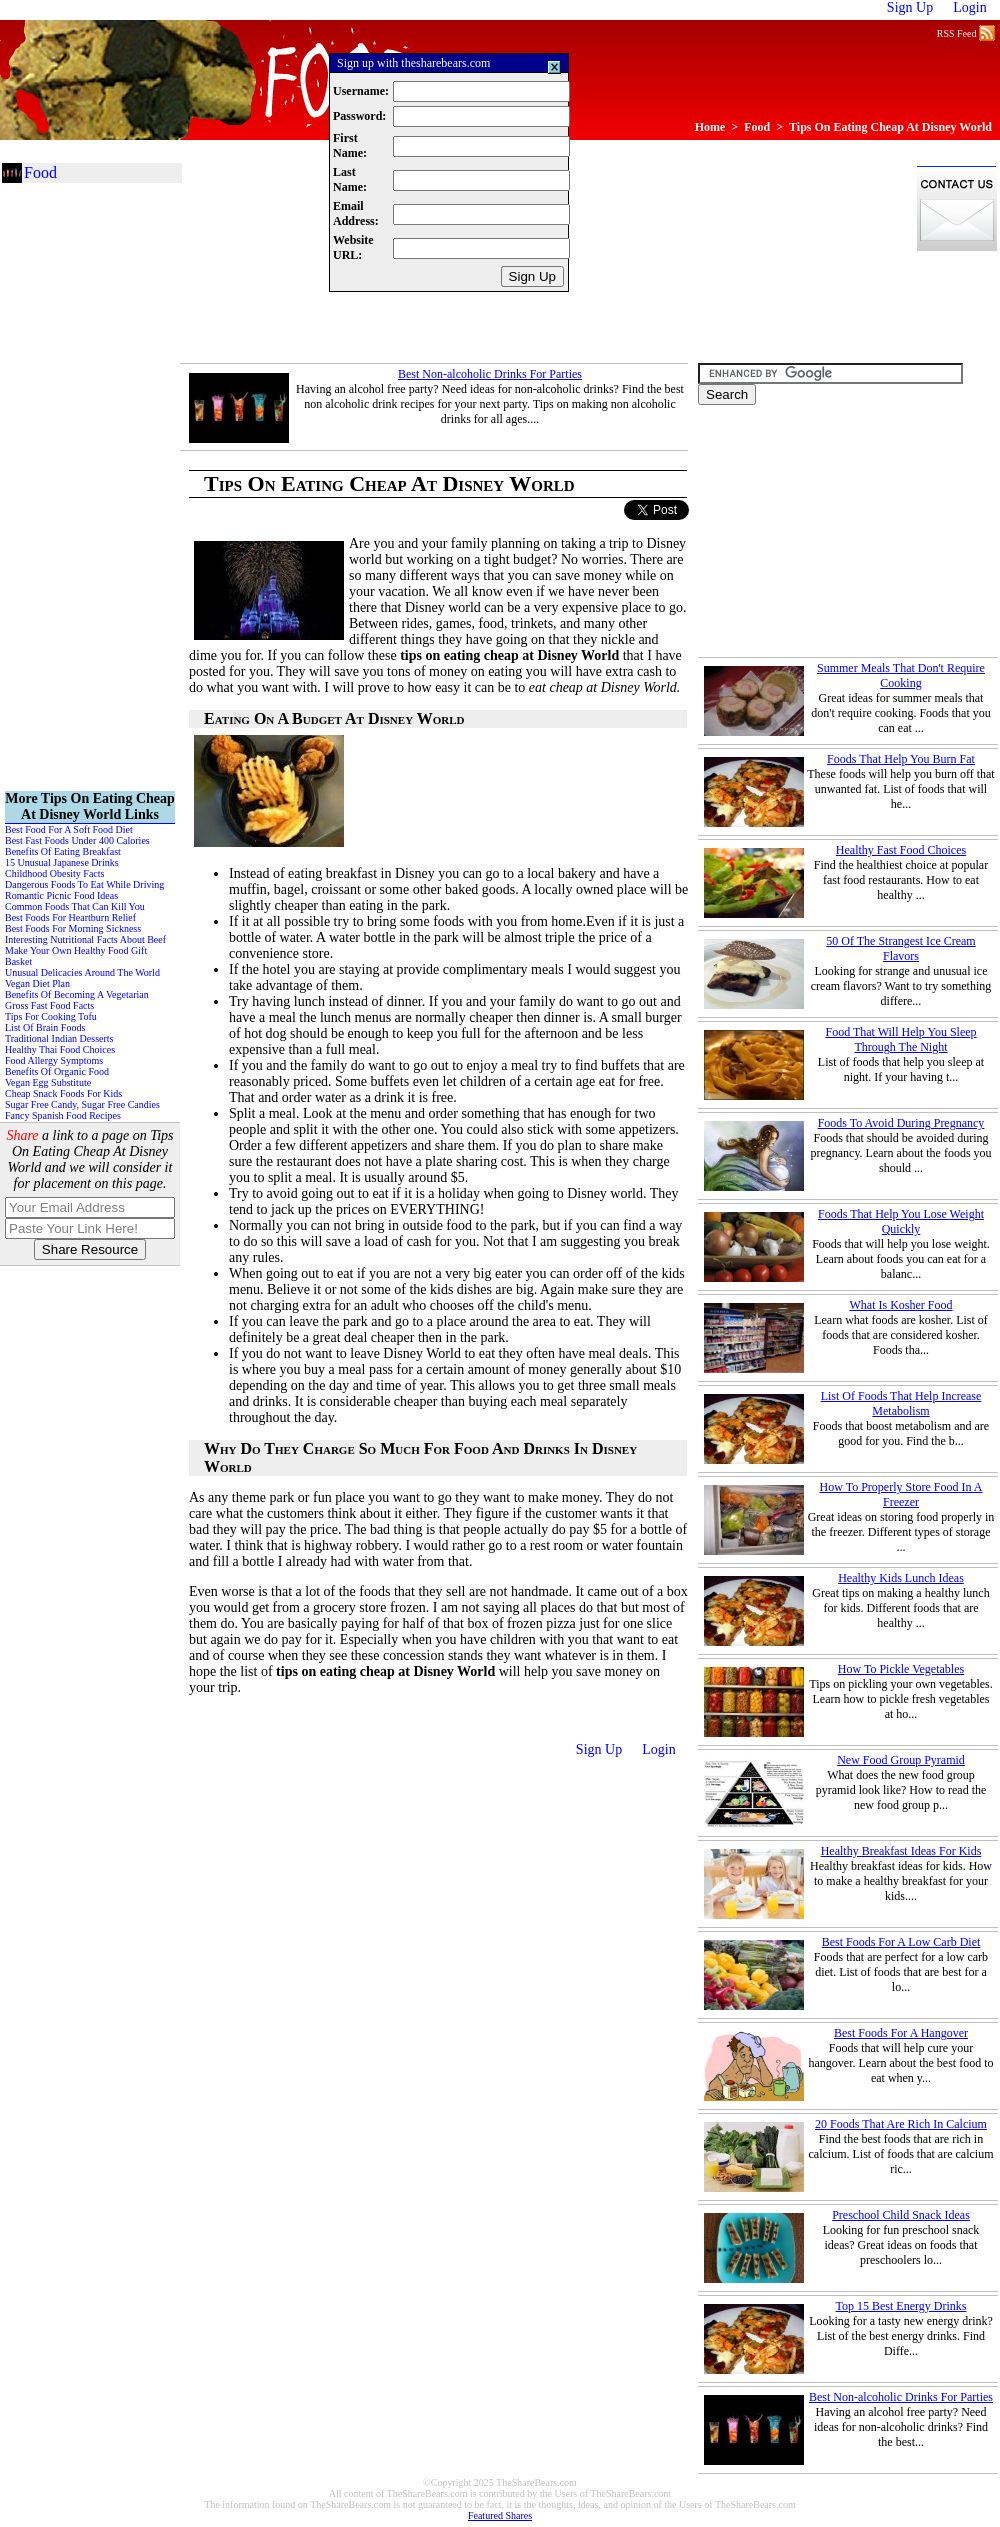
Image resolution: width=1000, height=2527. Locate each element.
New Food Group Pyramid (901, 1760)
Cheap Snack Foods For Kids (63, 1093)
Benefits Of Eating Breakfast (63, 851)
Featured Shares (500, 2515)
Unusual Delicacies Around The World (82, 972)
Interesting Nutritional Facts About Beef (85, 939)
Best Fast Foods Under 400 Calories (77, 840)
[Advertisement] (287, 263)
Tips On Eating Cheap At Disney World (890, 127)
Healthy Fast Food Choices (901, 850)
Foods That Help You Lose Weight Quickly (901, 1221)
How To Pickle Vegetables (901, 1669)
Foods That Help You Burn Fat (901, 759)
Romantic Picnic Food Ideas (61, 895)
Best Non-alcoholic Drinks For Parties (490, 374)
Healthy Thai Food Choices (60, 1049)
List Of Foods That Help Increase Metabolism (901, 1403)
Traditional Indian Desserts (59, 1038)
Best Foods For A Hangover (901, 2033)
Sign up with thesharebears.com (413, 63)
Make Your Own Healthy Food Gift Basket (76, 956)
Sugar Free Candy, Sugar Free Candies (82, 1104)
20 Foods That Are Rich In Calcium (901, 2124)
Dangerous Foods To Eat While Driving (84, 884)
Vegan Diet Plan (37, 983)
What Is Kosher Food (901, 1305)
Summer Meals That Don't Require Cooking (901, 675)
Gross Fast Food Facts (49, 1005)
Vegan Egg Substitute (48, 1082)
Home (710, 127)
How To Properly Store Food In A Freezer (901, 1494)
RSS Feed (966, 32)
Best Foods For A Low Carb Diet (901, 1942)
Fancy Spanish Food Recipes (63, 1115)
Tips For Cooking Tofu (51, 1016)
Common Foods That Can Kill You (75, 906)
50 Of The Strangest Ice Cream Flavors (900, 948)
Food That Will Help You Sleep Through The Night (900, 1039)
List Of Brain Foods (45, 1027)
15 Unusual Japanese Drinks (62, 862)
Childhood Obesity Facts (54, 873)
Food (757, 127)
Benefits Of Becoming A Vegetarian (77, 994)
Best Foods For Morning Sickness (73, 928)
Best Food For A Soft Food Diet (69, 829)
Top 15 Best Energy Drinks (901, 2306)
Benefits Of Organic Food (57, 1071)
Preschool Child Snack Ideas (901, 2215)
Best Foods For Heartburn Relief (70, 917)
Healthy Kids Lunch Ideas (901, 1578)
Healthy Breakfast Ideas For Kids (901, 1851)
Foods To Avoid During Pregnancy (901, 1123)
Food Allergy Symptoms (54, 1060)
